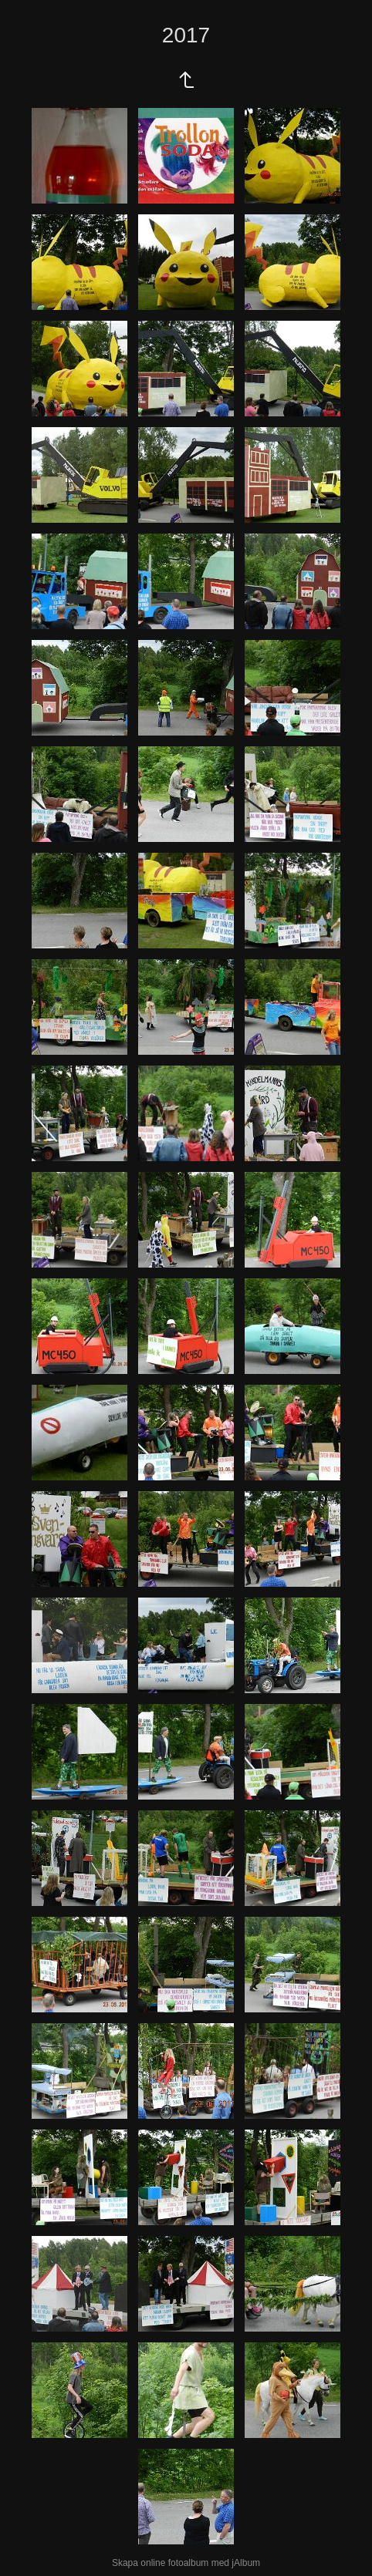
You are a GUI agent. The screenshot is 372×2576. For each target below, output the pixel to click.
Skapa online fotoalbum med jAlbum (186, 2562)
